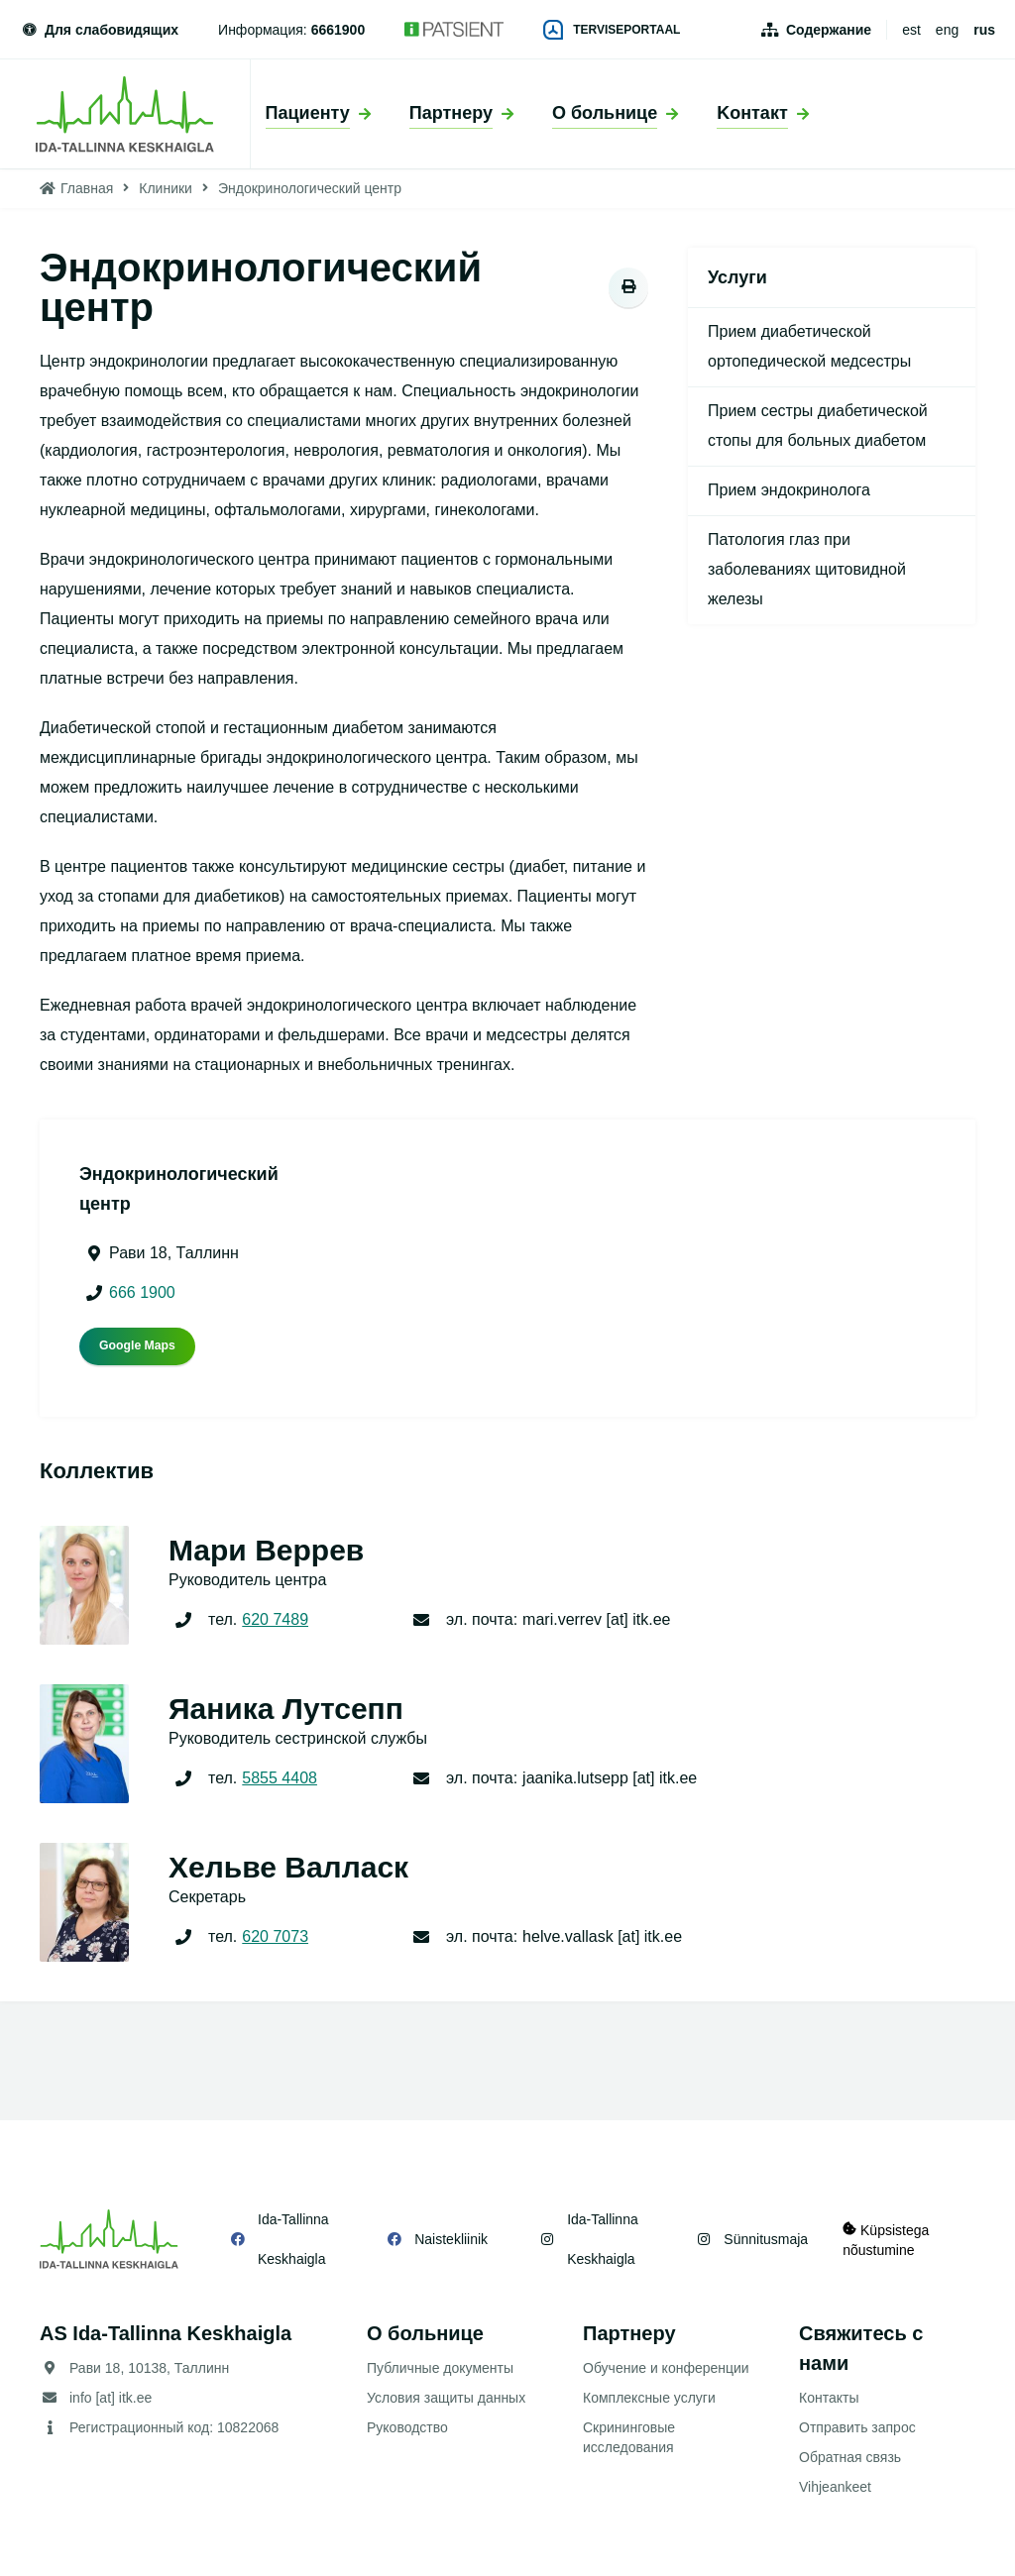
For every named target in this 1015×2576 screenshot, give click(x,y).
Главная (86, 188)
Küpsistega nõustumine (887, 2238)
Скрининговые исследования (629, 2437)
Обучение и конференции (666, 2368)
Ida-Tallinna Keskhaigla (293, 2239)
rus (984, 30)
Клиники (165, 188)
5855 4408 (279, 1778)
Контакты (828, 2398)
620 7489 (275, 1619)
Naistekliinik (449, 2239)
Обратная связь (850, 2457)
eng (947, 30)
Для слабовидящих (99, 30)
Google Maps (137, 1345)
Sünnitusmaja (762, 2239)
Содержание (828, 30)
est (911, 30)
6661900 (338, 30)
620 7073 (275, 1936)
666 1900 (142, 1292)
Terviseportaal (611, 30)
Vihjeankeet (835, 2487)
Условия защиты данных (446, 2398)
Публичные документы (440, 2368)
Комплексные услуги (649, 2398)
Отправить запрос (857, 2427)
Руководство (407, 2427)
